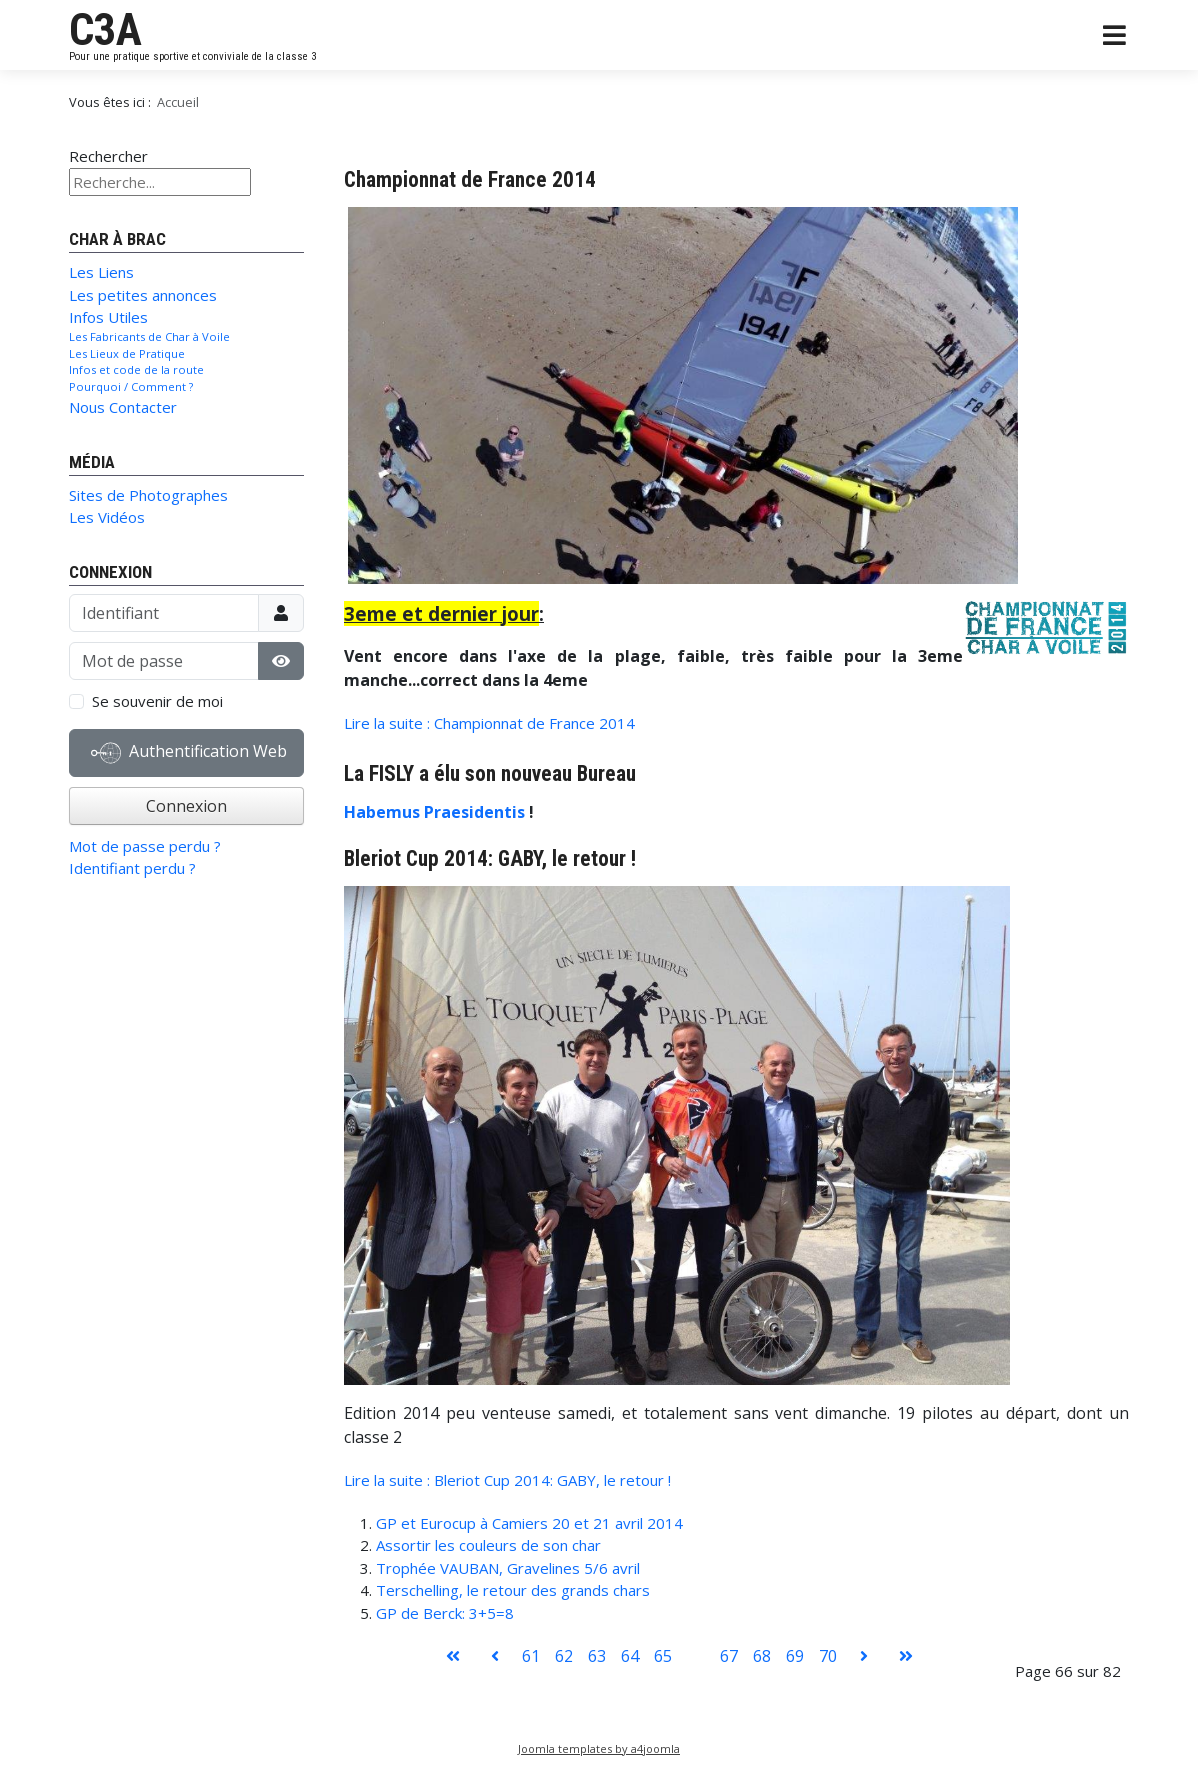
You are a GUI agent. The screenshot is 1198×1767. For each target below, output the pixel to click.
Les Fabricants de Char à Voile (149, 336)
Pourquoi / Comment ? (131, 386)
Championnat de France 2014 (470, 179)
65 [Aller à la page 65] (663, 1656)
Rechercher (108, 156)
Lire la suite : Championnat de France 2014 (489, 723)
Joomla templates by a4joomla (599, 1748)
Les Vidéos (107, 517)
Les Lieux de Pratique (127, 353)
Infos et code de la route (136, 369)
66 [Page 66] (696, 1656)
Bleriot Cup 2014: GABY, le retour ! (490, 858)
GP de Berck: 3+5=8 (445, 1613)
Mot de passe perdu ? (145, 846)
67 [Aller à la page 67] (729, 1656)
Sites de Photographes (148, 495)
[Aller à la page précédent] (495, 1656)
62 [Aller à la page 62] (564, 1656)
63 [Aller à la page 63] (597, 1656)
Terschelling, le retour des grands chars (513, 1590)
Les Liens (101, 272)
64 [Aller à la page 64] (630, 1656)
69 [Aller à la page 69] (795, 1656)
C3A (105, 30)
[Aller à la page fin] (906, 1656)
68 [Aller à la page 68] (762, 1656)
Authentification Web (189, 753)
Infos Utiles (108, 317)
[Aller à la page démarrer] (453, 1656)
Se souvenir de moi (157, 701)
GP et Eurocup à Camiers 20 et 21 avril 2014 (529, 1523)
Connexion (186, 806)
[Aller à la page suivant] (864, 1656)
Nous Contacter (123, 407)
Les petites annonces (143, 295)
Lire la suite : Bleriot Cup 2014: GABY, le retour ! (507, 1480)
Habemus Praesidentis (436, 812)
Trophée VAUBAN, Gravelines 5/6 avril (508, 1568)
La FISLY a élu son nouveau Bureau (490, 773)
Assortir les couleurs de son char (488, 1545)
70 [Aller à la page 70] (828, 1656)
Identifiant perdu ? (132, 868)
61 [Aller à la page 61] (531, 1656)
